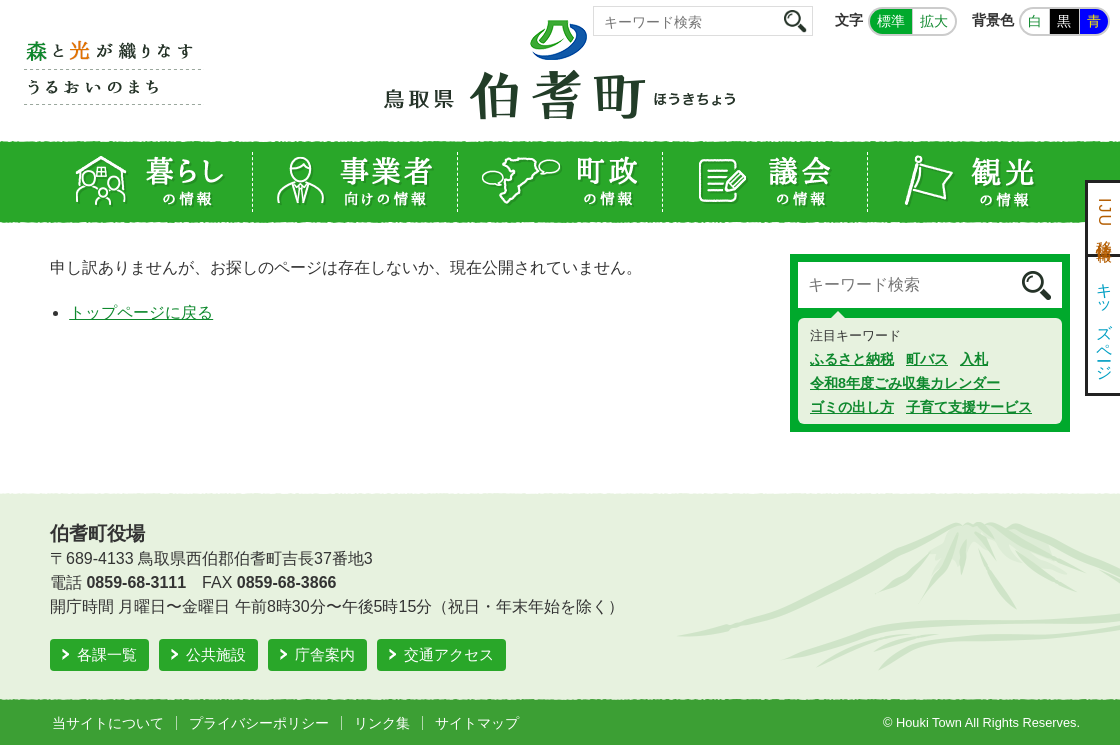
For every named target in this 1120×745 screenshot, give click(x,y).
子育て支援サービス (969, 407)
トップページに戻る (141, 312)
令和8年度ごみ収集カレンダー (905, 383)
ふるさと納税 (852, 359)
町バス (927, 359)
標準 (891, 21)
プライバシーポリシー (259, 723)
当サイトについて (108, 723)
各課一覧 (107, 654)
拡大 (934, 21)
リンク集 (382, 723)
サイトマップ (477, 723)
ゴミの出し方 (852, 407)
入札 (974, 359)
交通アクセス (449, 654)
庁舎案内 (325, 654)
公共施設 (216, 654)
